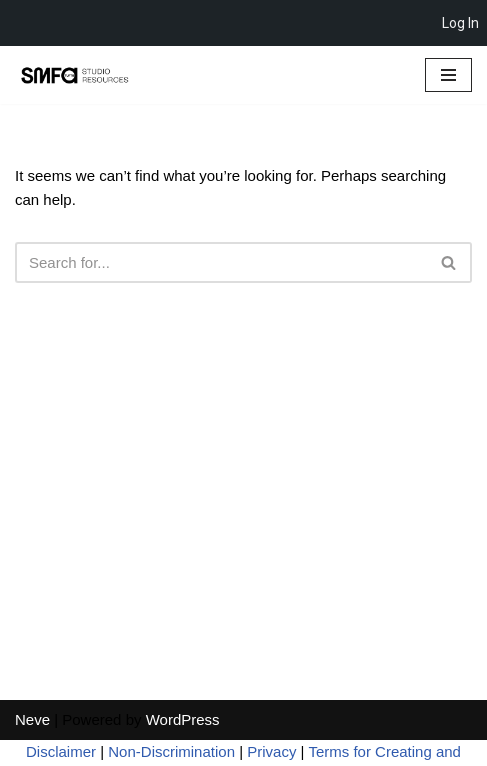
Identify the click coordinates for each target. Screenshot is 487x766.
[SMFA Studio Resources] (75, 75)
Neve (32, 719)
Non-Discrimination (171, 751)
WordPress (183, 719)
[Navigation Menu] (448, 75)
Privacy (271, 751)
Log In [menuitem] (460, 23)
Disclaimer (61, 751)
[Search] (221, 262)
